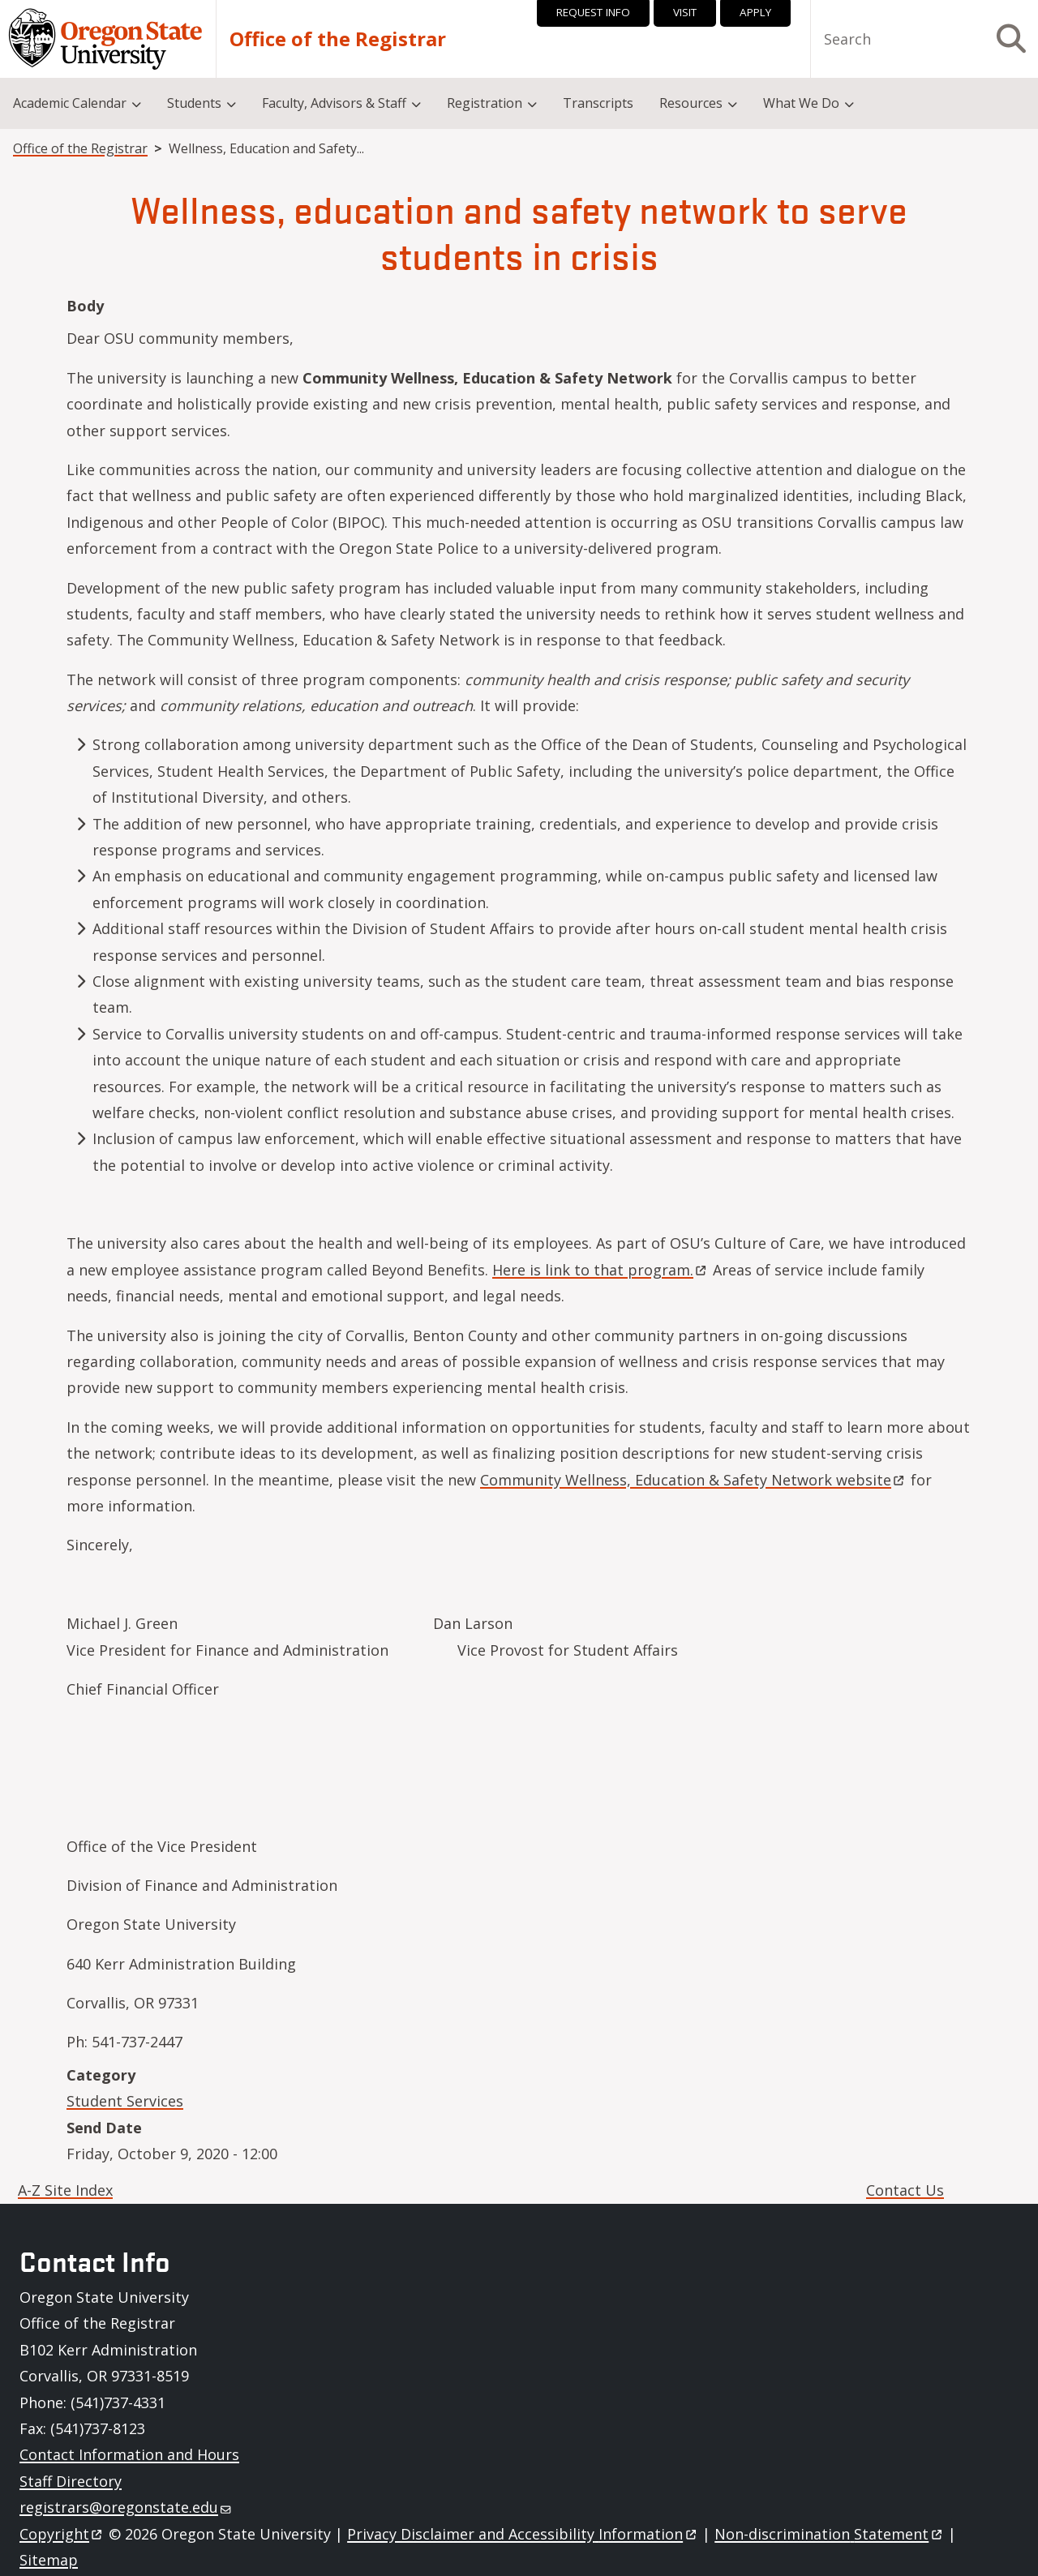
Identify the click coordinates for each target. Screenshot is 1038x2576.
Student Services (124, 2101)
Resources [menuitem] (691, 103)
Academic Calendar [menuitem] (70, 103)
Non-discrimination (829, 2534)
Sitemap (48, 2560)
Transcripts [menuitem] (598, 103)
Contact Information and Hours (129, 2454)
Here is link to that (600, 1269)
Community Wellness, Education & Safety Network (693, 1479)
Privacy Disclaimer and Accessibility (522, 2534)
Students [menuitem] (194, 103)
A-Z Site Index (65, 2190)
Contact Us (905, 2190)
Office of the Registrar (337, 39)
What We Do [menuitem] (801, 103)
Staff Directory (70, 2481)
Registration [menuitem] (484, 103)
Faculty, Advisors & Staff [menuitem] (334, 103)
